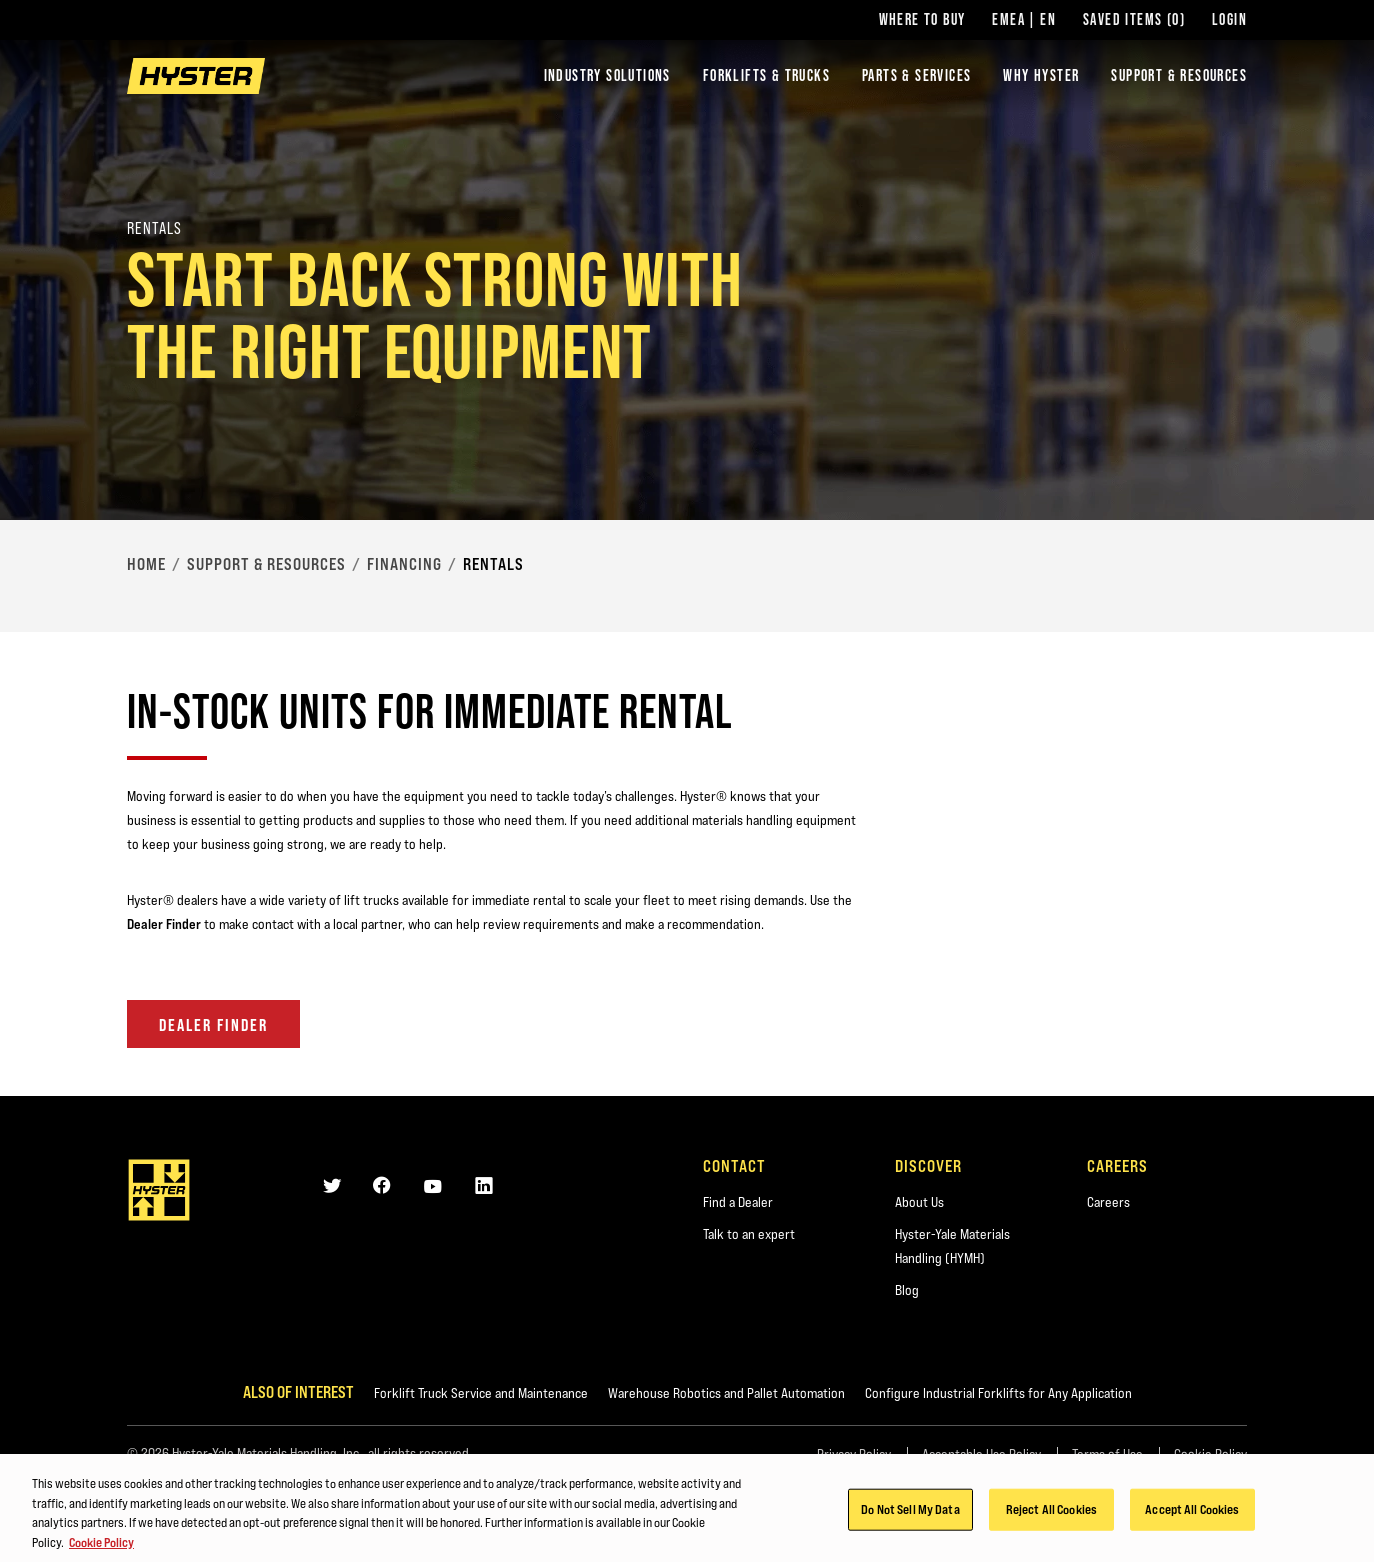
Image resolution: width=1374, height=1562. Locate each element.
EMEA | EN (1024, 20)
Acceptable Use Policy (981, 1454)
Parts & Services (916, 75)
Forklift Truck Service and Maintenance (481, 1393)
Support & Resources (1179, 75)
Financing (404, 564)
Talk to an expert (749, 1234)
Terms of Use (1107, 1454)
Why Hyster (1041, 75)
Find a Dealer (738, 1202)
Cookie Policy (1210, 1454)
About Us (919, 1202)
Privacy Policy (854, 1454)
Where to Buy (922, 20)
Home (146, 564)
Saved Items (1134, 20)
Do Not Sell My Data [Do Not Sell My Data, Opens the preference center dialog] (910, 1513)
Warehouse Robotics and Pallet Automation (726, 1393)
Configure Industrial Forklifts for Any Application (998, 1393)
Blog (907, 1290)
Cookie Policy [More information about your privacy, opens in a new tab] (101, 1546)
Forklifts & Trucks (766, 75)
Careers (1108, 1202)
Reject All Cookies (1051, 1513)
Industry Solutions (607, 75)
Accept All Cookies (1192, 1513)
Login (1229, 20)
